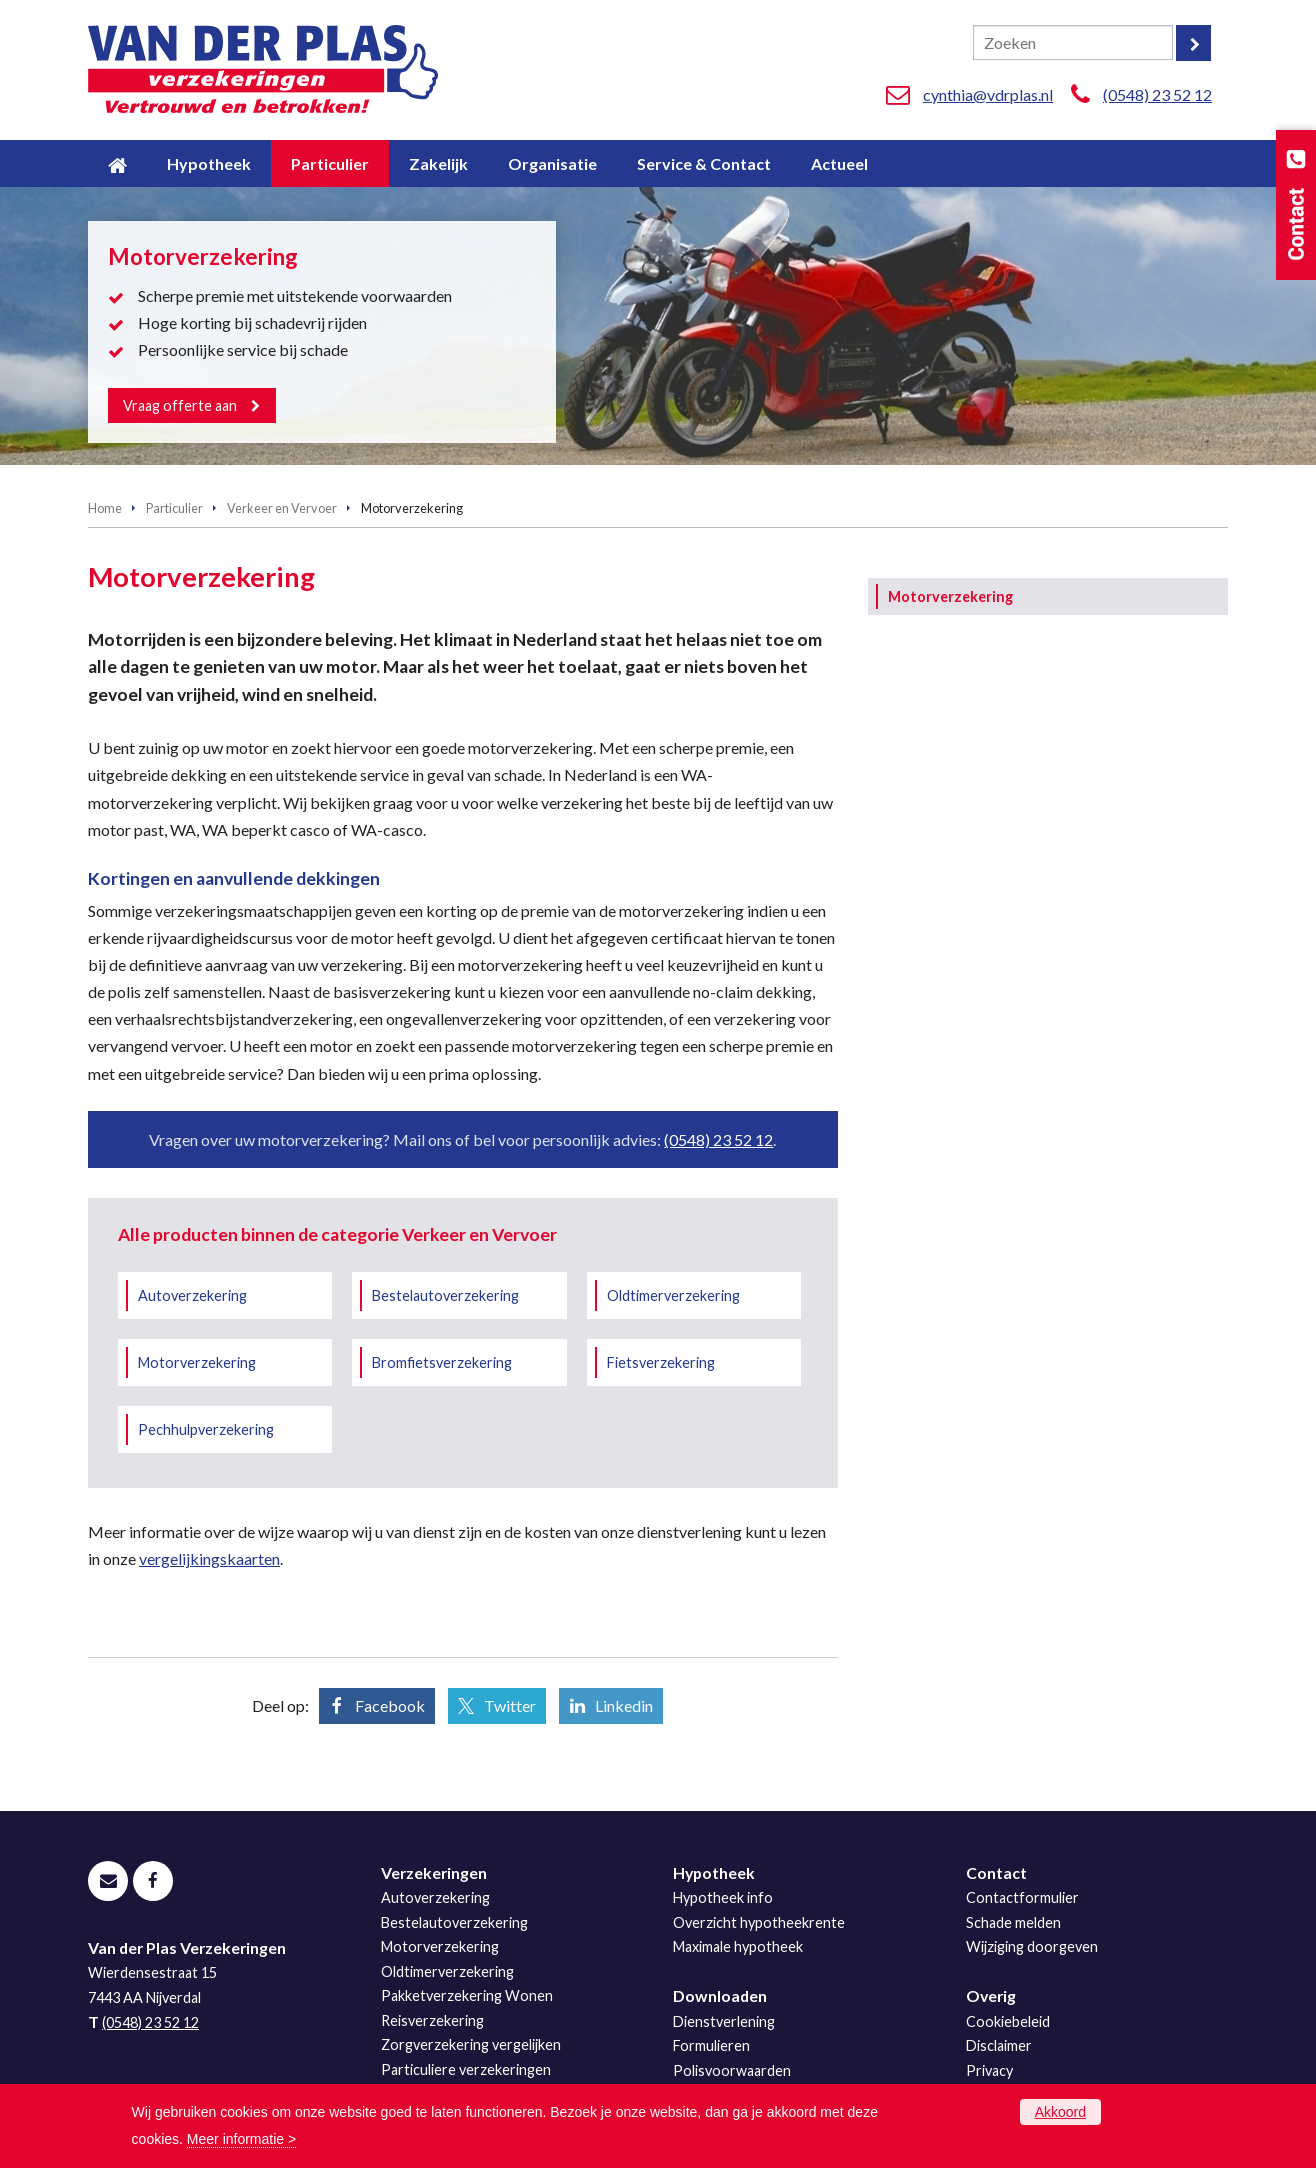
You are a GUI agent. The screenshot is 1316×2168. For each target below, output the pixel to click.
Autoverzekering (192, 1295)
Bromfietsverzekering (442, 1362)
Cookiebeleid (1008, 2021)
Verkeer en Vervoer (282, 508)
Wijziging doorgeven (1032, 1946)
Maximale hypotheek (738, 1946)
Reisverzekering (432, 2020)
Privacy (989, 2070)
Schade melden (1013, 1922)
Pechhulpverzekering (206, 1429)
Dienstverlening (724, 2021)
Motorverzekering (197, 1362)
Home (105, 508)
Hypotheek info (723, 1897)
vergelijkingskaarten (209, 1558)
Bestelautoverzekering (445, 1295)
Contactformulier (1022, 1897)
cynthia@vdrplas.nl (988, 94)
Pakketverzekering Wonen (467, 1995)
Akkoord (1060, 2112)
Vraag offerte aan (181, 404)
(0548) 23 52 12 (1157, 94)
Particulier (174, 508)
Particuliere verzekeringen (466, 2069)
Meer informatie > (241, 2139)
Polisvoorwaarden (732, 2070)
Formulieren (711, 2045)
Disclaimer (999, 2045)
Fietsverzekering (661, 1362)
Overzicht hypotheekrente (759, 1922)
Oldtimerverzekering (673, 1295)
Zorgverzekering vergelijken (471, 2044)
